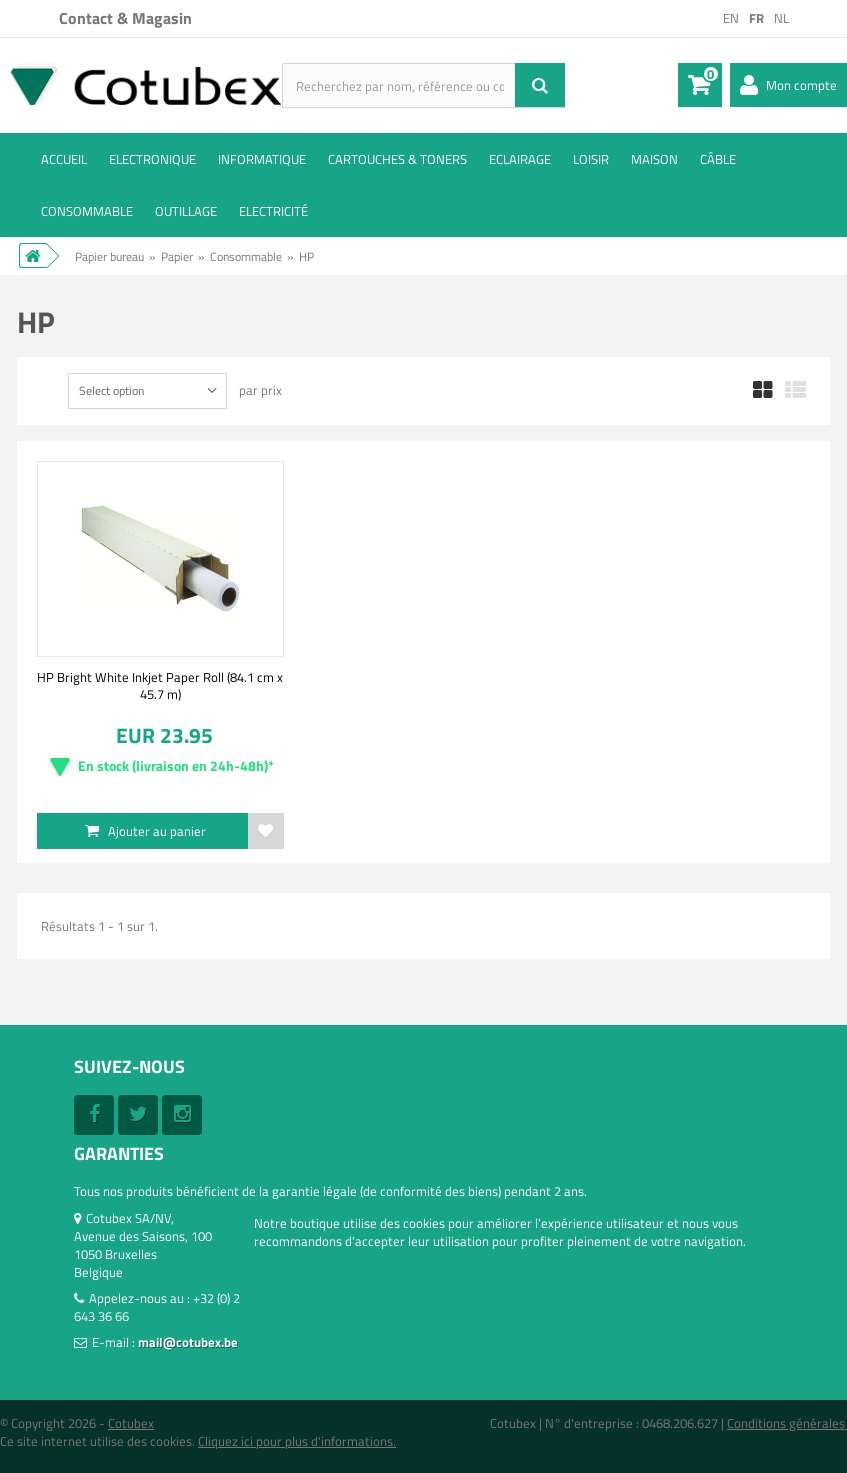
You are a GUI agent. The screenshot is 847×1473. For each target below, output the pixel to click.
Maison (654, 159)
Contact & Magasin (125, 18)
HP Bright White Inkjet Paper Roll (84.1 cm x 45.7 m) (160, 685)
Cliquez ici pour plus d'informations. (297, 1441)
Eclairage (520, 159)
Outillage (186, 211)
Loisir (591, 159)
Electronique (152, 159)
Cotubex (131, 1423)
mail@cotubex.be (188, 1342)
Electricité (273, 211)
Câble (718, 159)
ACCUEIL (64, 159)
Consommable (87, 211)
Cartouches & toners (397, 159)
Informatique (262, 159)
